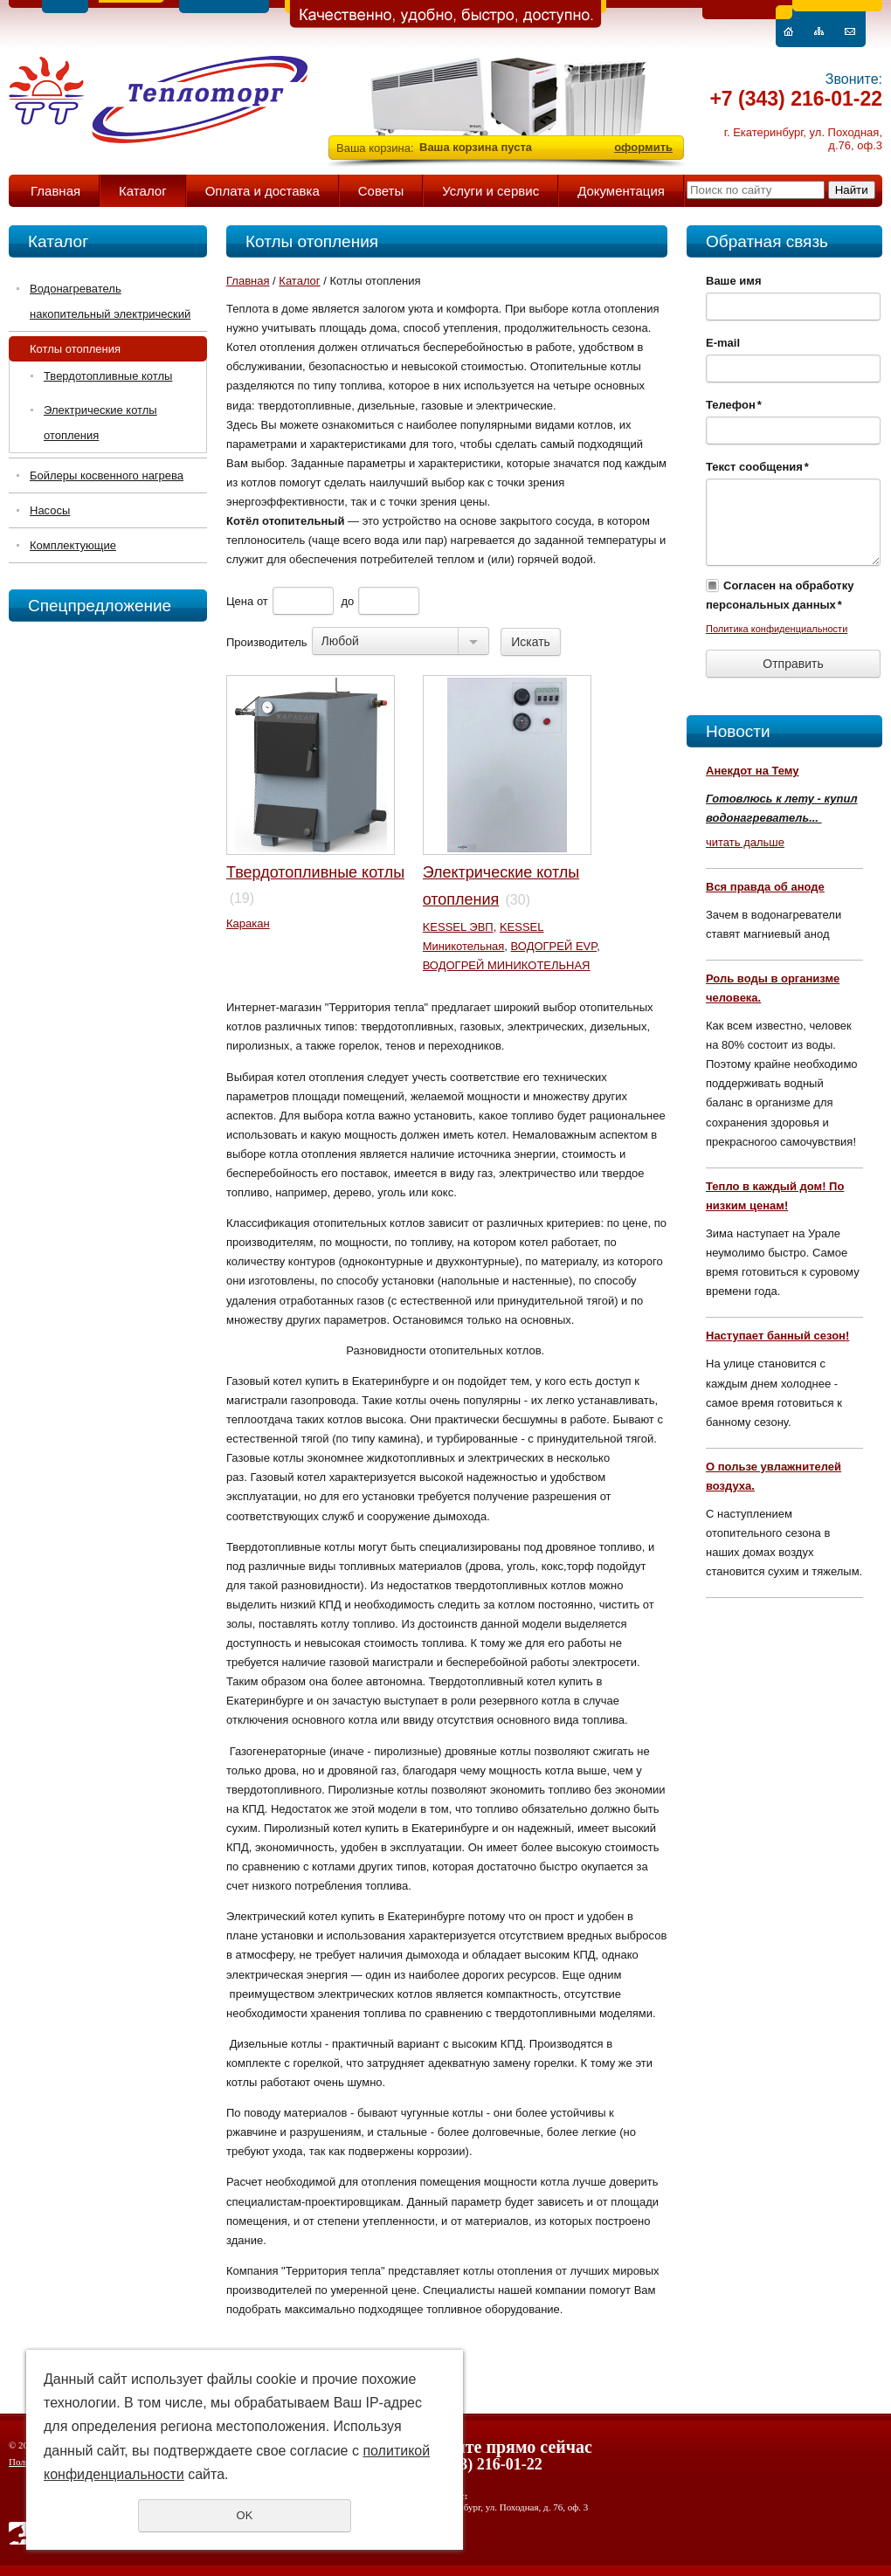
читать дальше (745, 842)
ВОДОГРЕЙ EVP (554, 946)
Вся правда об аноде (765, 886)
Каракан (248, 923)
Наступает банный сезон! (777, 1335)
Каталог (143, 190)
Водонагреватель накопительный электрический (110, 301)
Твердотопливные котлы (108, 375)
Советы (381, 190)
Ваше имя (734, 280)
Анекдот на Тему (752, 770)
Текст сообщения (757, 466)
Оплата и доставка (262, 190)
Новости (738, 731)
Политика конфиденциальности (776, 628)
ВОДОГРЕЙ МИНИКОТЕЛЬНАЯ (507, 965)
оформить (643, 147)
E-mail (723, 342)
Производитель (266, 642)
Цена (239, 601)
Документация (621, 190)
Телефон (734, 404)
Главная (55, 190)
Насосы (50, 510)
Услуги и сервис (490, 190)
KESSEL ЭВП (458, 926)
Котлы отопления (75, 348)
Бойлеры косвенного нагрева (106, 475)
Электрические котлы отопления (100, 422)
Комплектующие (73, 545)
